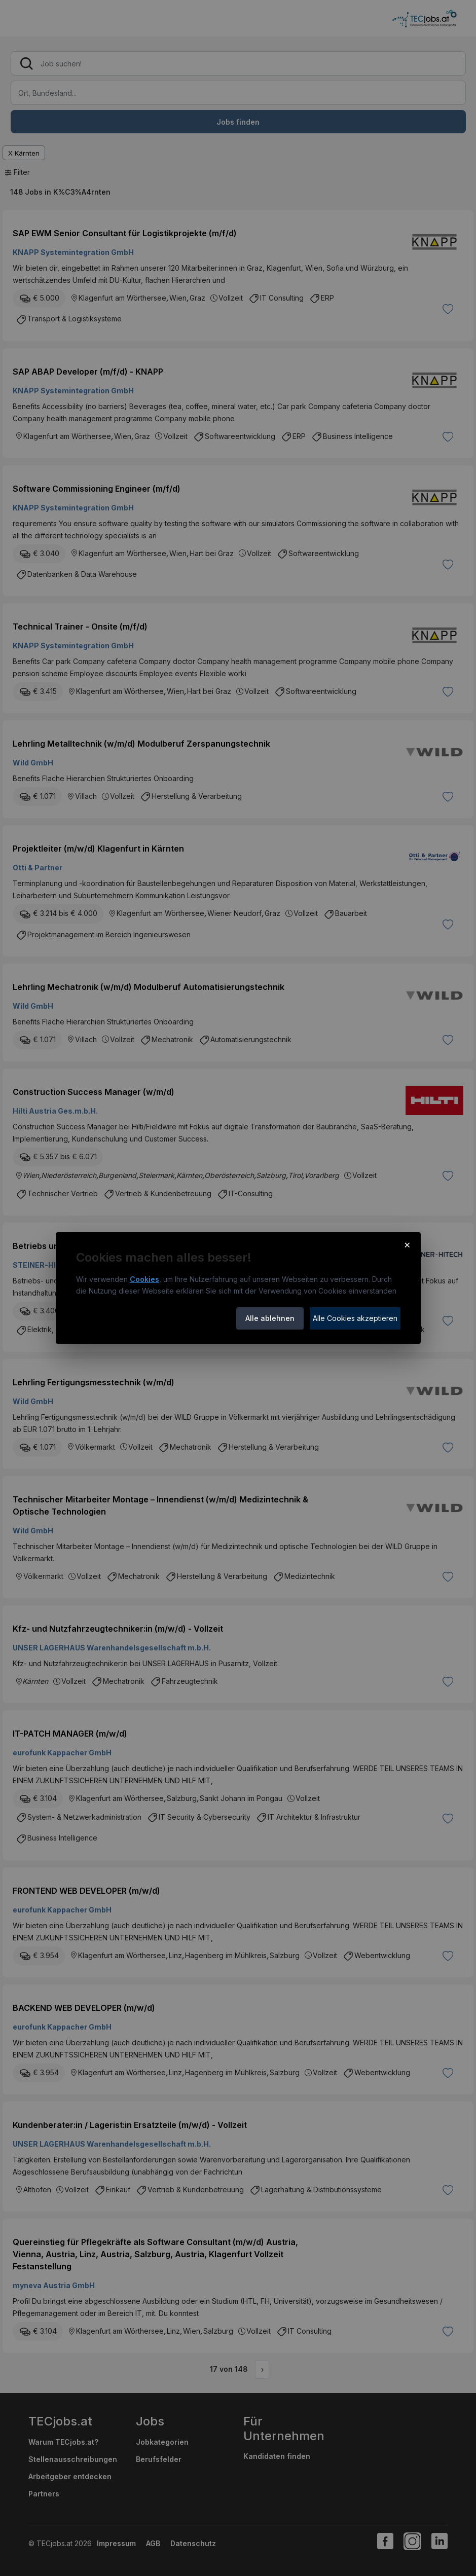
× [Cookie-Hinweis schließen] (407, 1244)
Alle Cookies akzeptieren (355, 1318)
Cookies (144, 1279)
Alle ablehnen (270, 1318)
